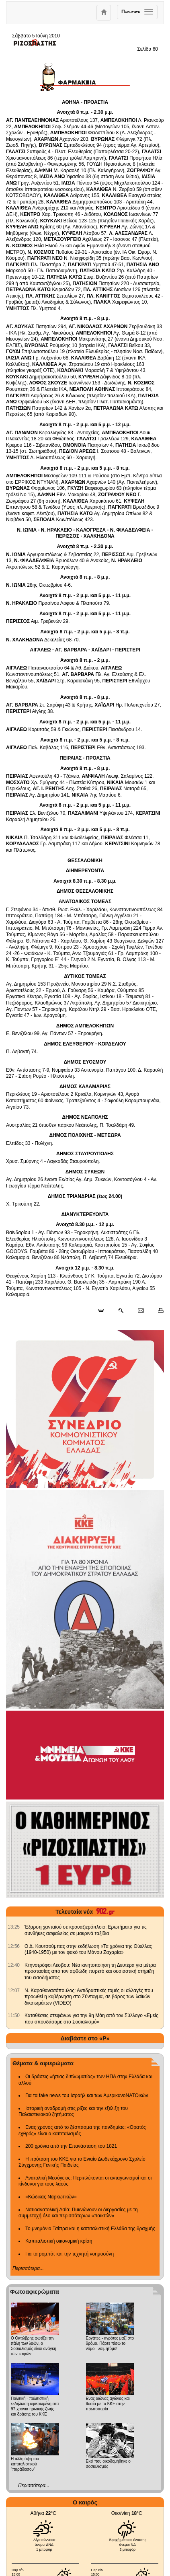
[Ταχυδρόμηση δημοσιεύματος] (140, 1311)
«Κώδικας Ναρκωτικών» (51, 2197)
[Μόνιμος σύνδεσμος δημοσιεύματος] (104, 1311)
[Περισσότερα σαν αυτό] (121, 1311)
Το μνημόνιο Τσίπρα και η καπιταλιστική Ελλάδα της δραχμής (90, 2228)
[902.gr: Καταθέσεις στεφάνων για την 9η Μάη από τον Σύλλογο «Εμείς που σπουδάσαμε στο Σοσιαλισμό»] (14, 2015)
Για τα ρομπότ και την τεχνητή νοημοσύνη (69, 2254)
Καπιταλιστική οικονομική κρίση (58, 2241)
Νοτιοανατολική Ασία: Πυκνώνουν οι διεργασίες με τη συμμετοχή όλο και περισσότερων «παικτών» (78, 2213)
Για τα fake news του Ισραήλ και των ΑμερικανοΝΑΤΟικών (86, 2095)
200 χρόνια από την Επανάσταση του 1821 (71, 2146)
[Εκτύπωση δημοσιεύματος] (157, 1311)
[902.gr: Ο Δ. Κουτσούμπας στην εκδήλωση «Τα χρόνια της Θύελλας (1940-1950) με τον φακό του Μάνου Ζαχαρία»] (14, 1946)
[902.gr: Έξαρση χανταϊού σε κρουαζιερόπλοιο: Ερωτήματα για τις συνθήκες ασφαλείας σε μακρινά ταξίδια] (14, 1927)
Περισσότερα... (28, 2268)
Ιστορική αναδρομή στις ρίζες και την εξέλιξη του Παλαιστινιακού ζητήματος (73, 2112)
